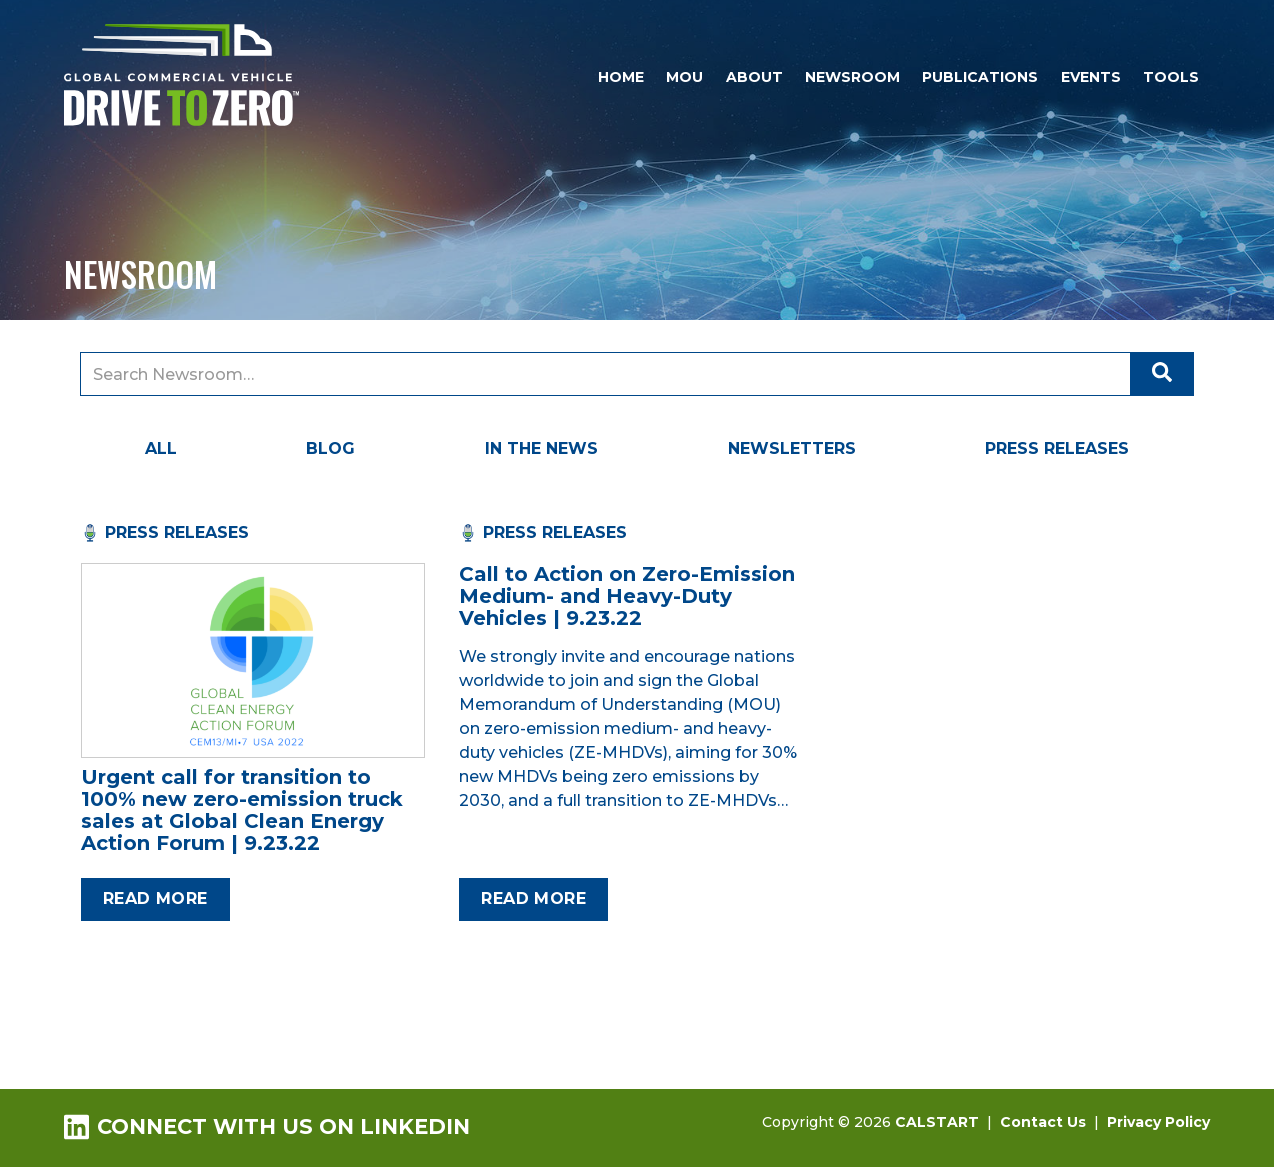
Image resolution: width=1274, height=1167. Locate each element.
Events (1091, 77)
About (754, 77)
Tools (1171, 77)
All (161, 448)
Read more (155, 898)
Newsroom (852, 77)
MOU (684, 77)
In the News (541, 448)
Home (621, 77)
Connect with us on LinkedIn (267, 1126)
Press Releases (1057, 448)
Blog (330, 448)
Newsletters (792, 448)
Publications (980, 77)
